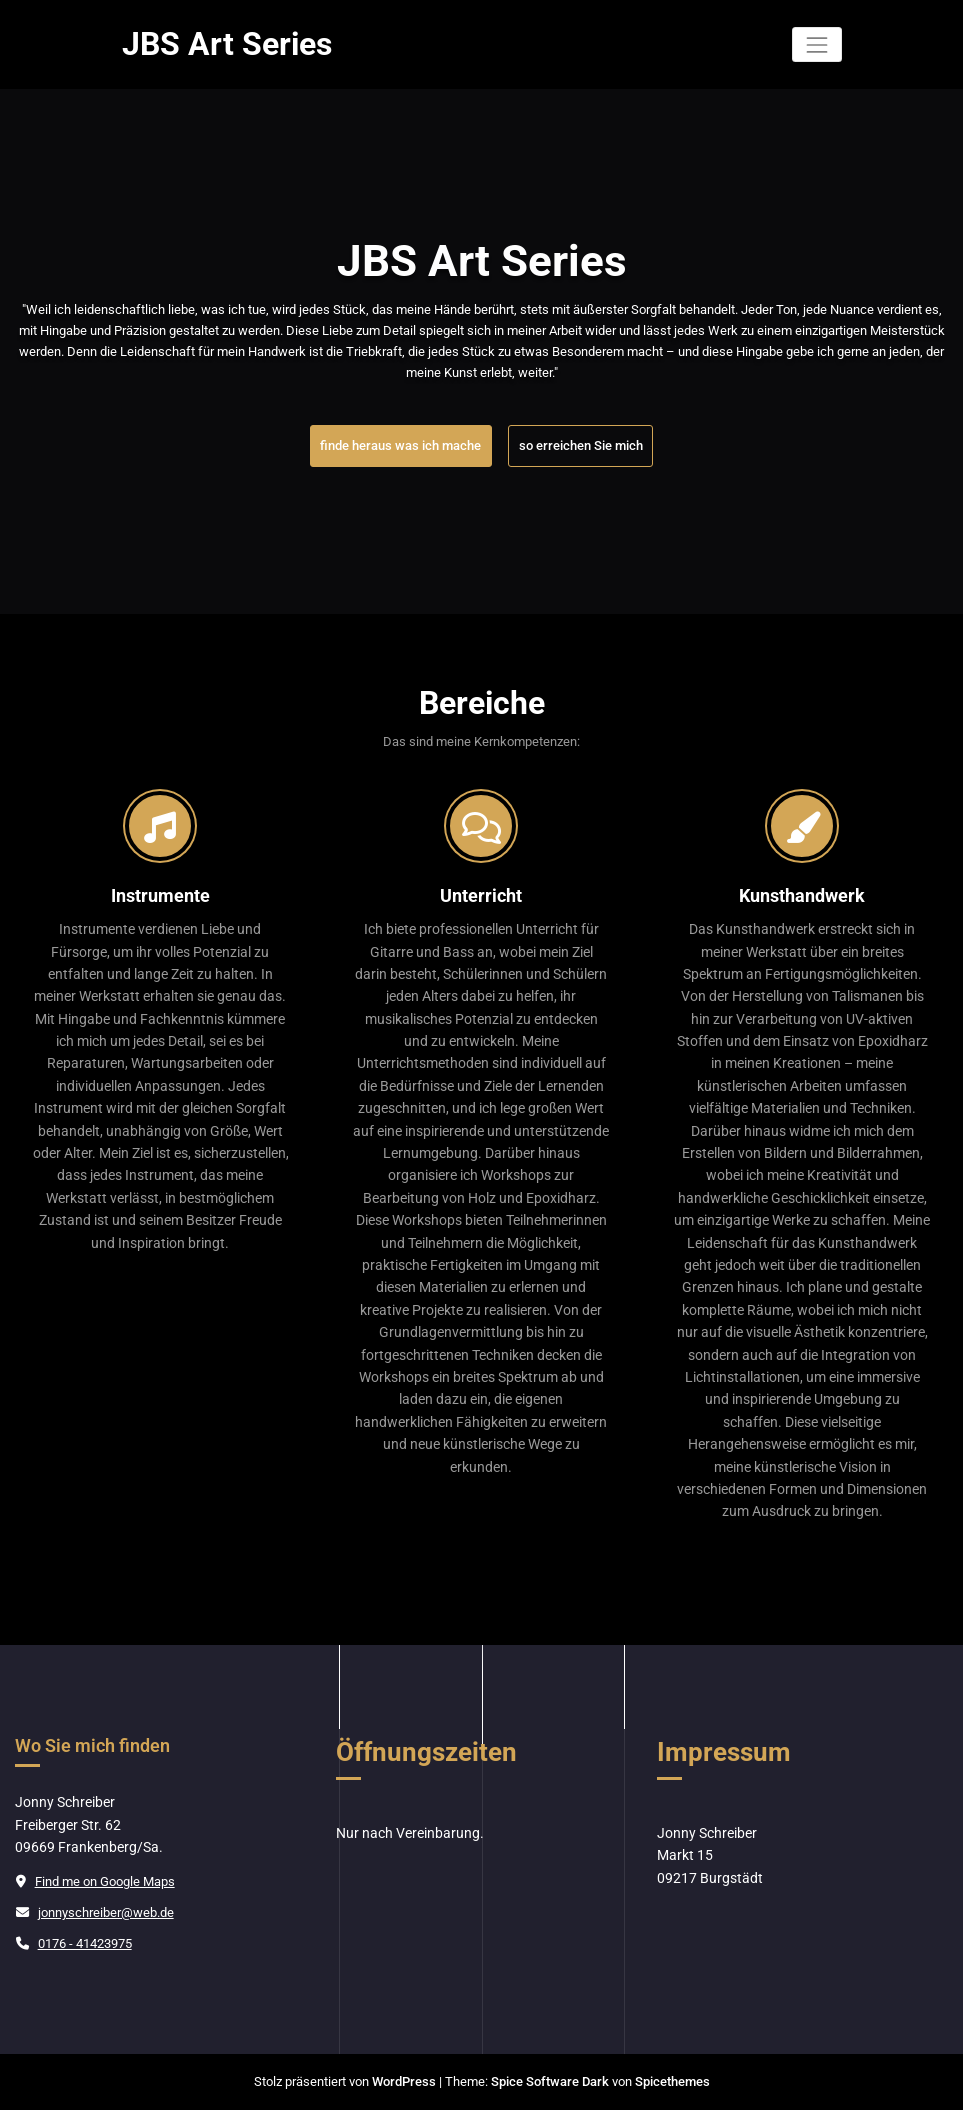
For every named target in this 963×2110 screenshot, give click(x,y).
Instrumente (160, 896)
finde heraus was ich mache (400, 445)
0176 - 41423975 (85, 1943)
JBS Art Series (227, 44)
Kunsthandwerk (802, 896)
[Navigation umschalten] (816, 44)
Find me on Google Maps (105, 1881)
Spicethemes (672, 2081)
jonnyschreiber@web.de (106, 1912)
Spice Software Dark (550, 2081)
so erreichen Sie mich (581, 445)
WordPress (404, 2081)
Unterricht (481, 896)
